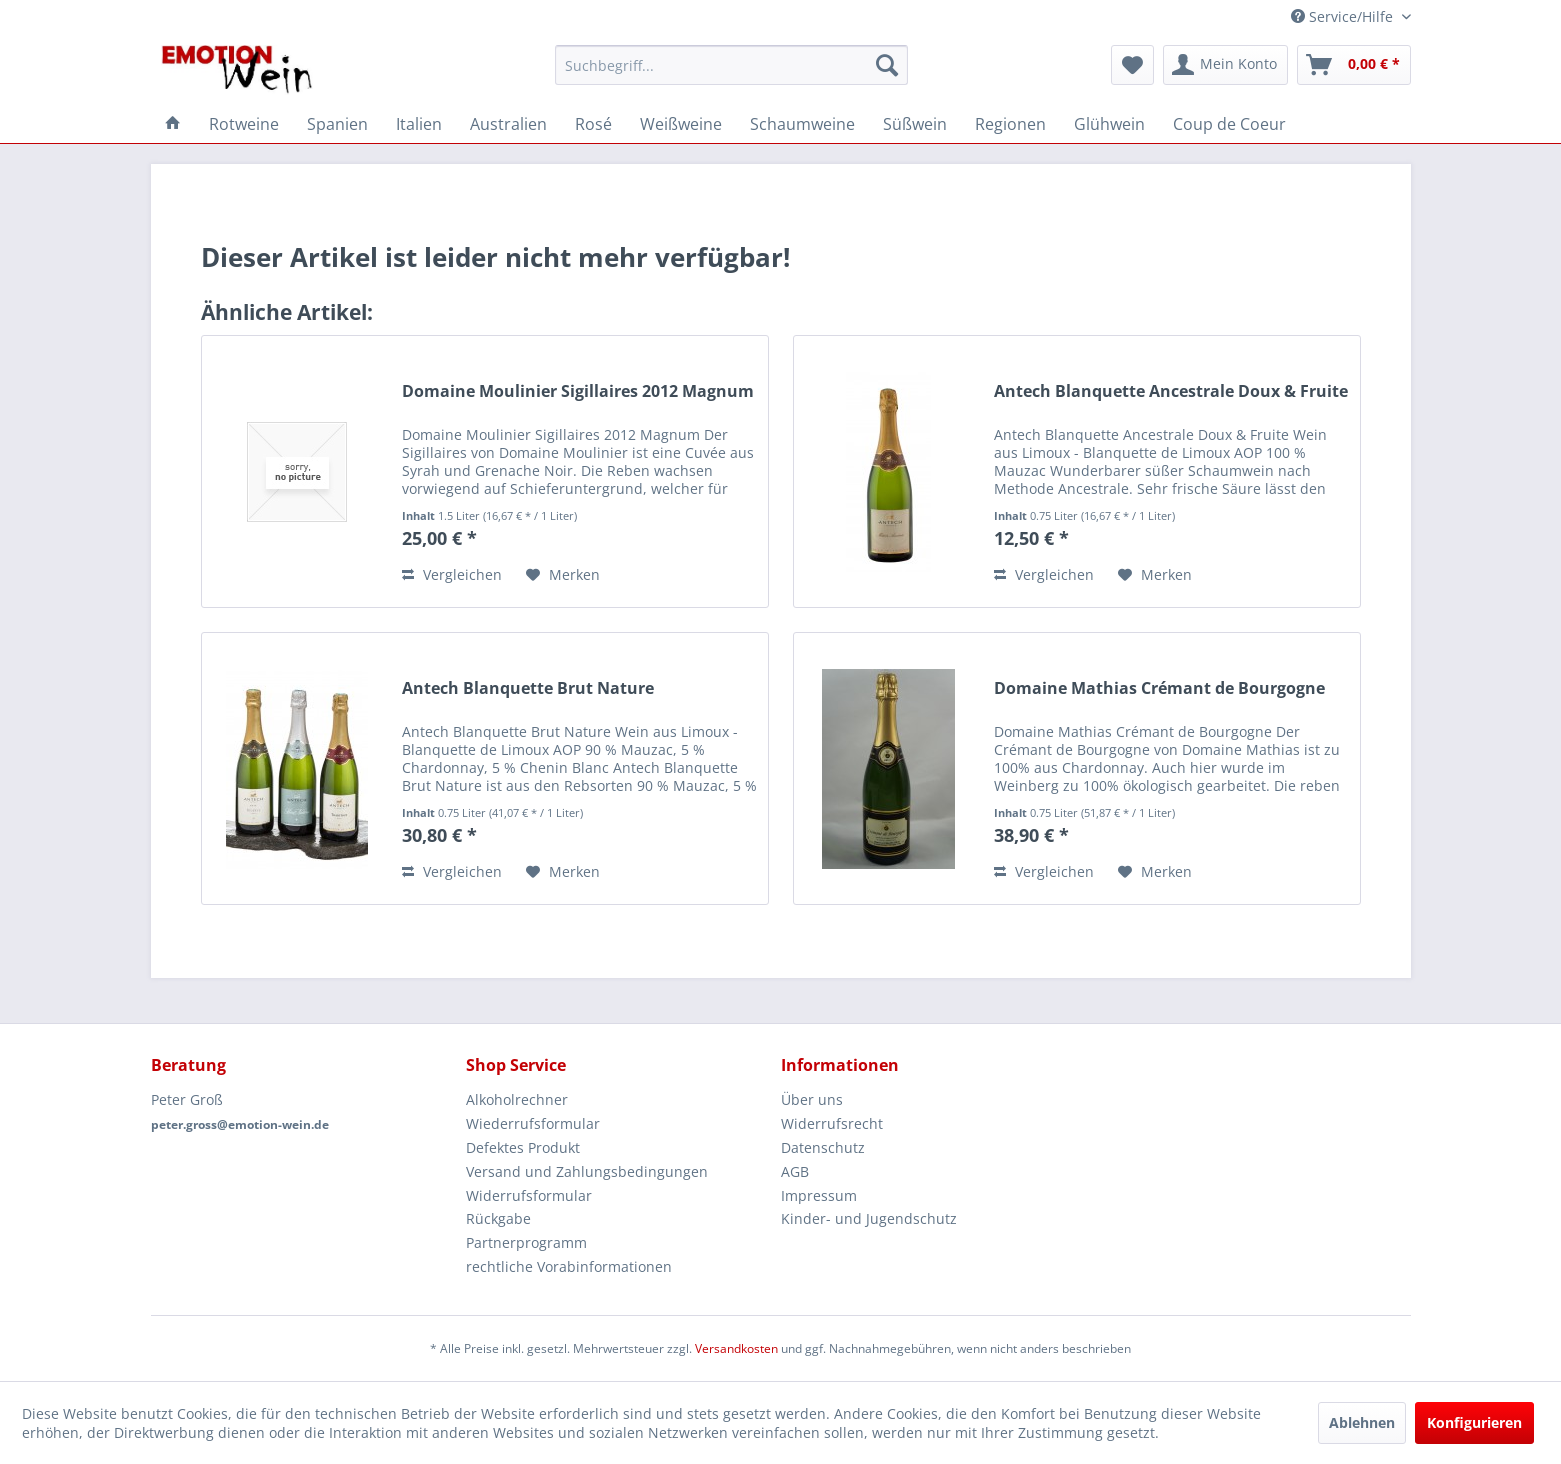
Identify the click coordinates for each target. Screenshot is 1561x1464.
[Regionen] (1010, 124)
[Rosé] (593, 124)
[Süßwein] (915, 124)
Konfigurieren (1474, 1422)
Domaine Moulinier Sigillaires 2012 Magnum (578, 391)
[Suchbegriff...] (731, 65)
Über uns (812, 1099)
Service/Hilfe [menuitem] (1344, 16)
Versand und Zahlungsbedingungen (587, 1171)
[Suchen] (887, 65)
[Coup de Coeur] (1229, 124)
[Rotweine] (244, 124)
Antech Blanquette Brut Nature (528, 688)
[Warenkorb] (1354, 65)
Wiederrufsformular (533, 1123)
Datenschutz (823, 1147)
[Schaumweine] (802, 124)
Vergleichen (452, 574)
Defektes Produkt (523, 1147)
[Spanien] (337, 124)
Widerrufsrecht (832, 1123)
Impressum (819, 1195)
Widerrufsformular (529, 1195)
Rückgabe (498, 1218)
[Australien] (508, 124)
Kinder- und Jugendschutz (869, 1218)
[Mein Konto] (1225, 65)
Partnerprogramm (526, 1242)
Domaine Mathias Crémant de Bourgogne (1159, 688)
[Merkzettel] (1132, 65)
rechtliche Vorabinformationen (569, 1266)
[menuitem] (731, 65)
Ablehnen (1362, 1422)
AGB (795, 1171)
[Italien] (419, 124)
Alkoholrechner (517, 1099)
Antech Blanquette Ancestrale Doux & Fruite (1171, 391)
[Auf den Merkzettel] (563, 575)
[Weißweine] (681, 124)
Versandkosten (736, 1348)
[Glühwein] (1109, 124)
